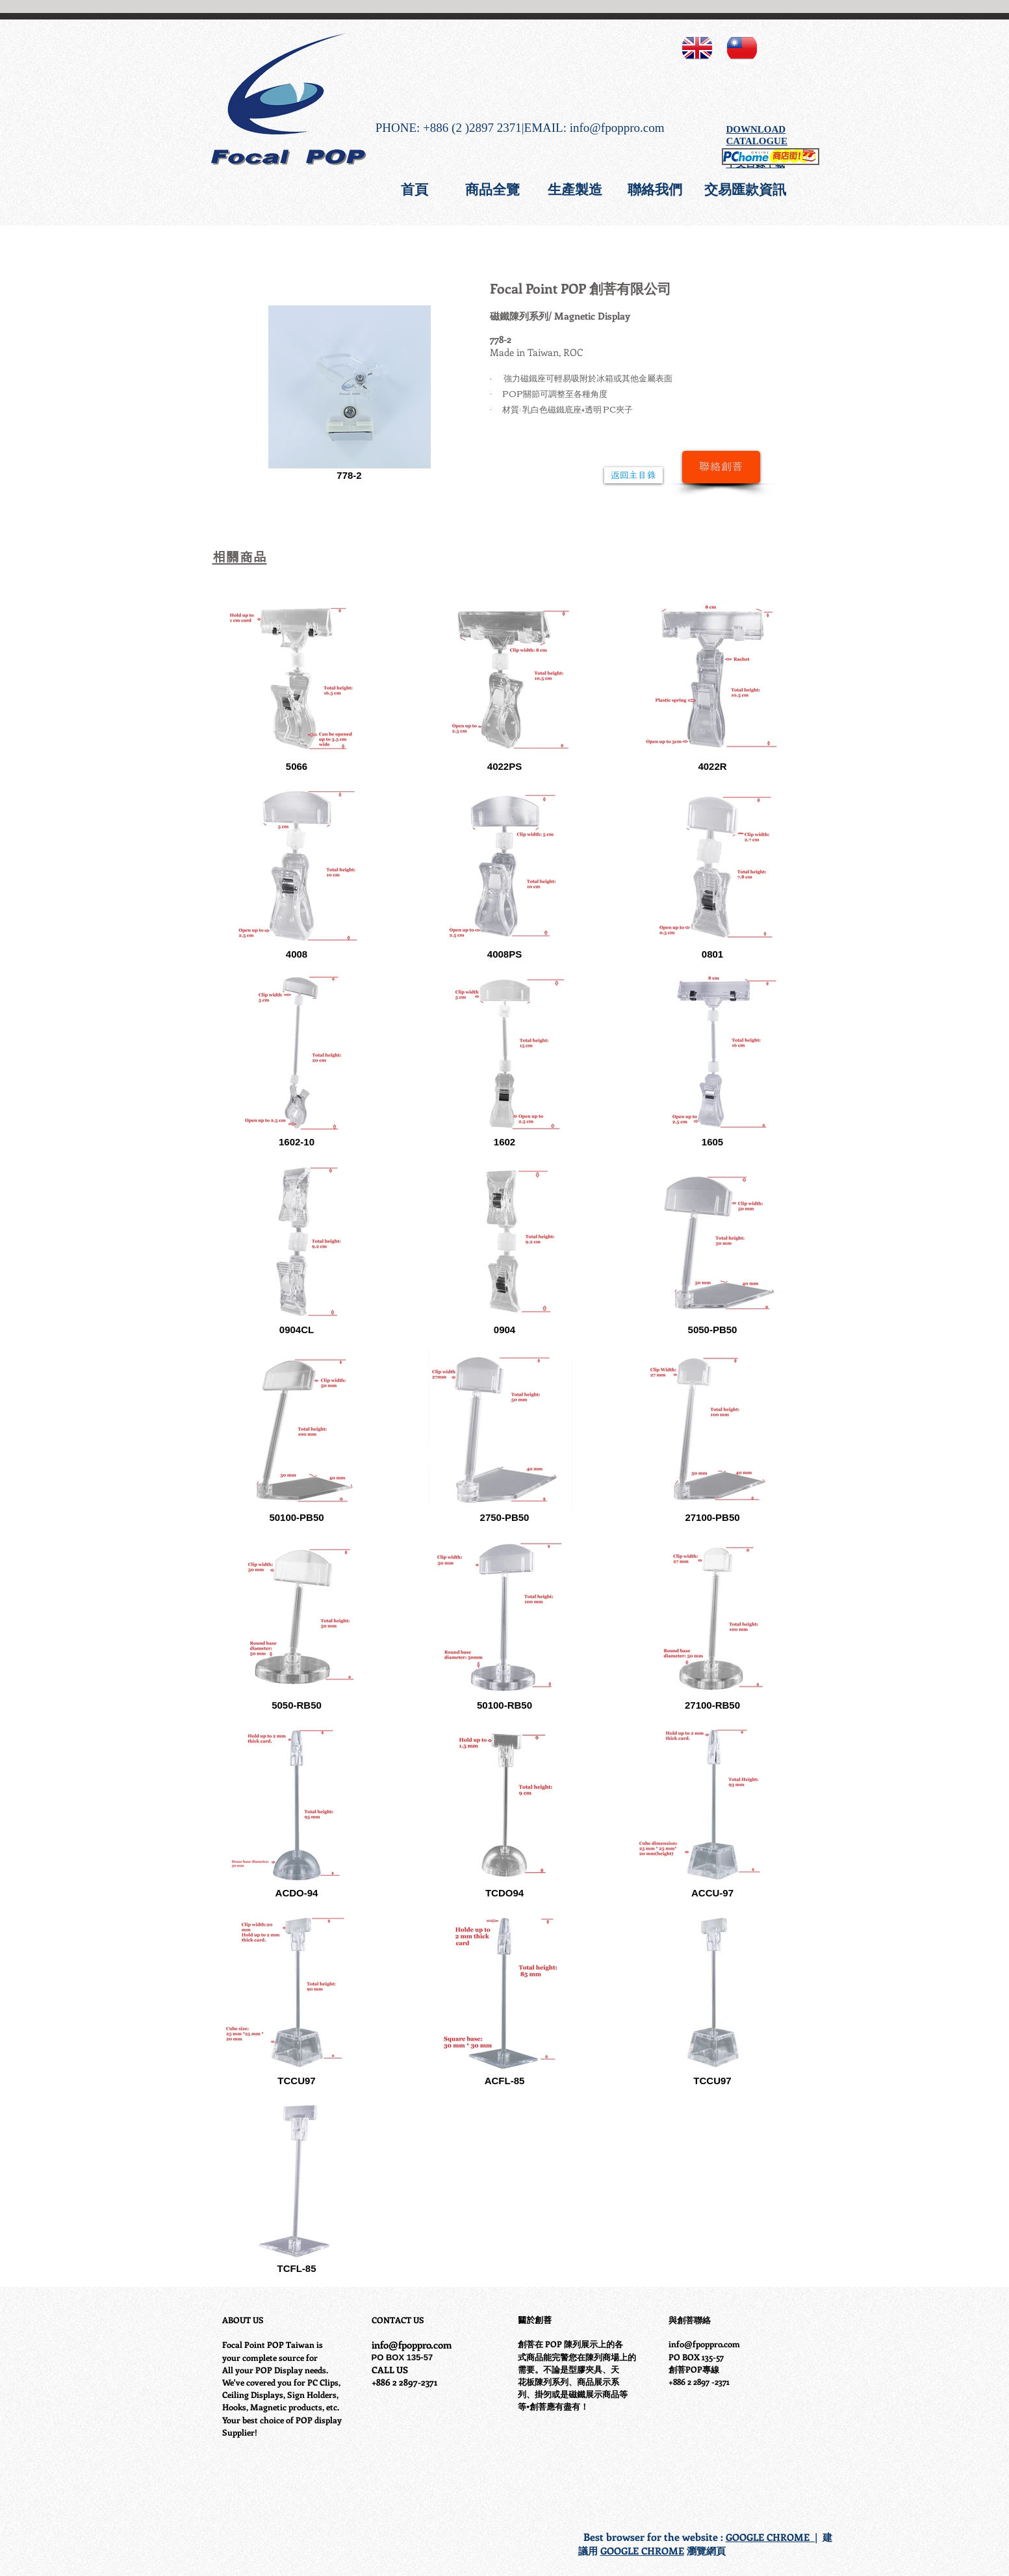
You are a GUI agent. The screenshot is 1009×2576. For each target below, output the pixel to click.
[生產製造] (575, 189)
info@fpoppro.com (617, 127)
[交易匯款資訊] (745, 189)
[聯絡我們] (655, 189)
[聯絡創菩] (721, 467)
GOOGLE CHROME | (771, 2537)
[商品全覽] (492, 189)
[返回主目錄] (633, 475)
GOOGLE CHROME (642, 2550)
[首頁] (414, 189)
